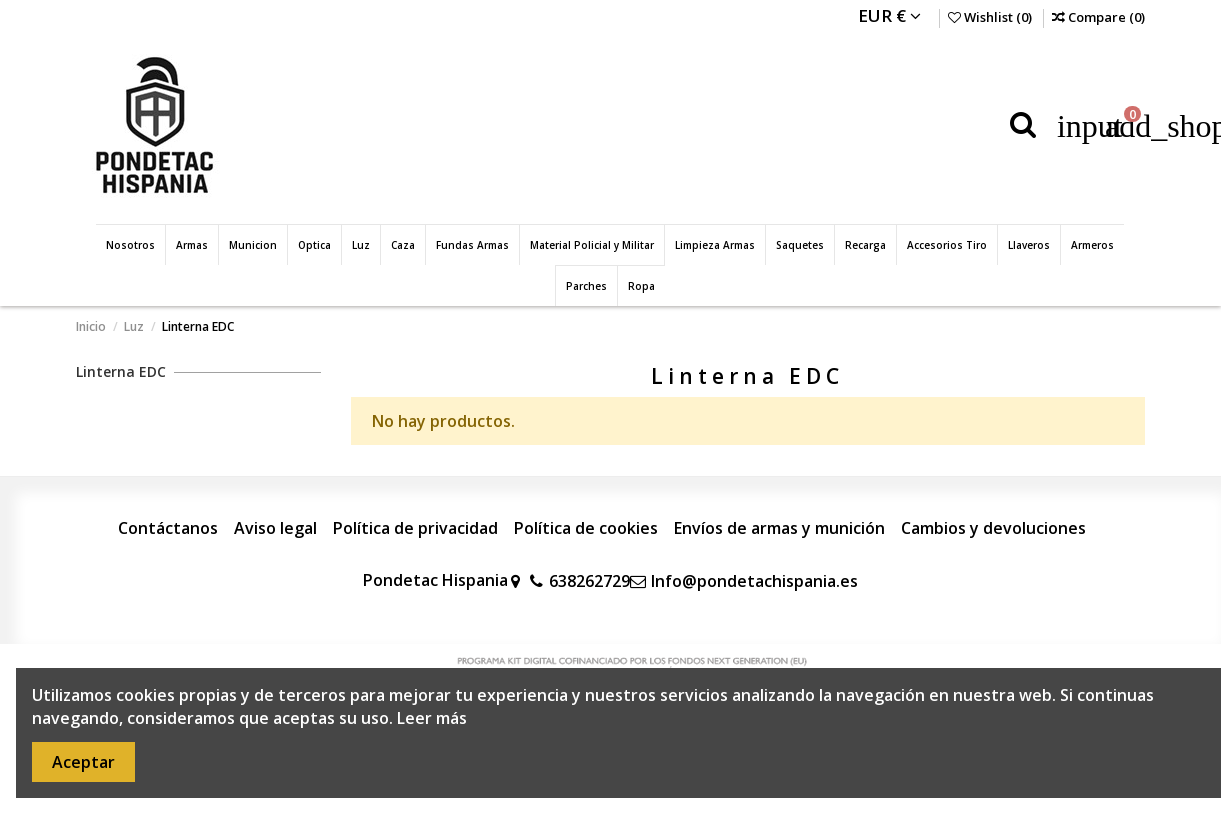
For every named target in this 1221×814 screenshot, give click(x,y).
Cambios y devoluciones (993, 528)
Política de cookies (586, 528)
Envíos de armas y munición (779, 528)
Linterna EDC (121, 371)
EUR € (889, 15)
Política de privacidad (415, 528)
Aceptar (83, 762)
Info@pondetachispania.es (754, 581)
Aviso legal (275, 528)
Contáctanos (168, 528)
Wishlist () (991, 17)
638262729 (589, 581)
